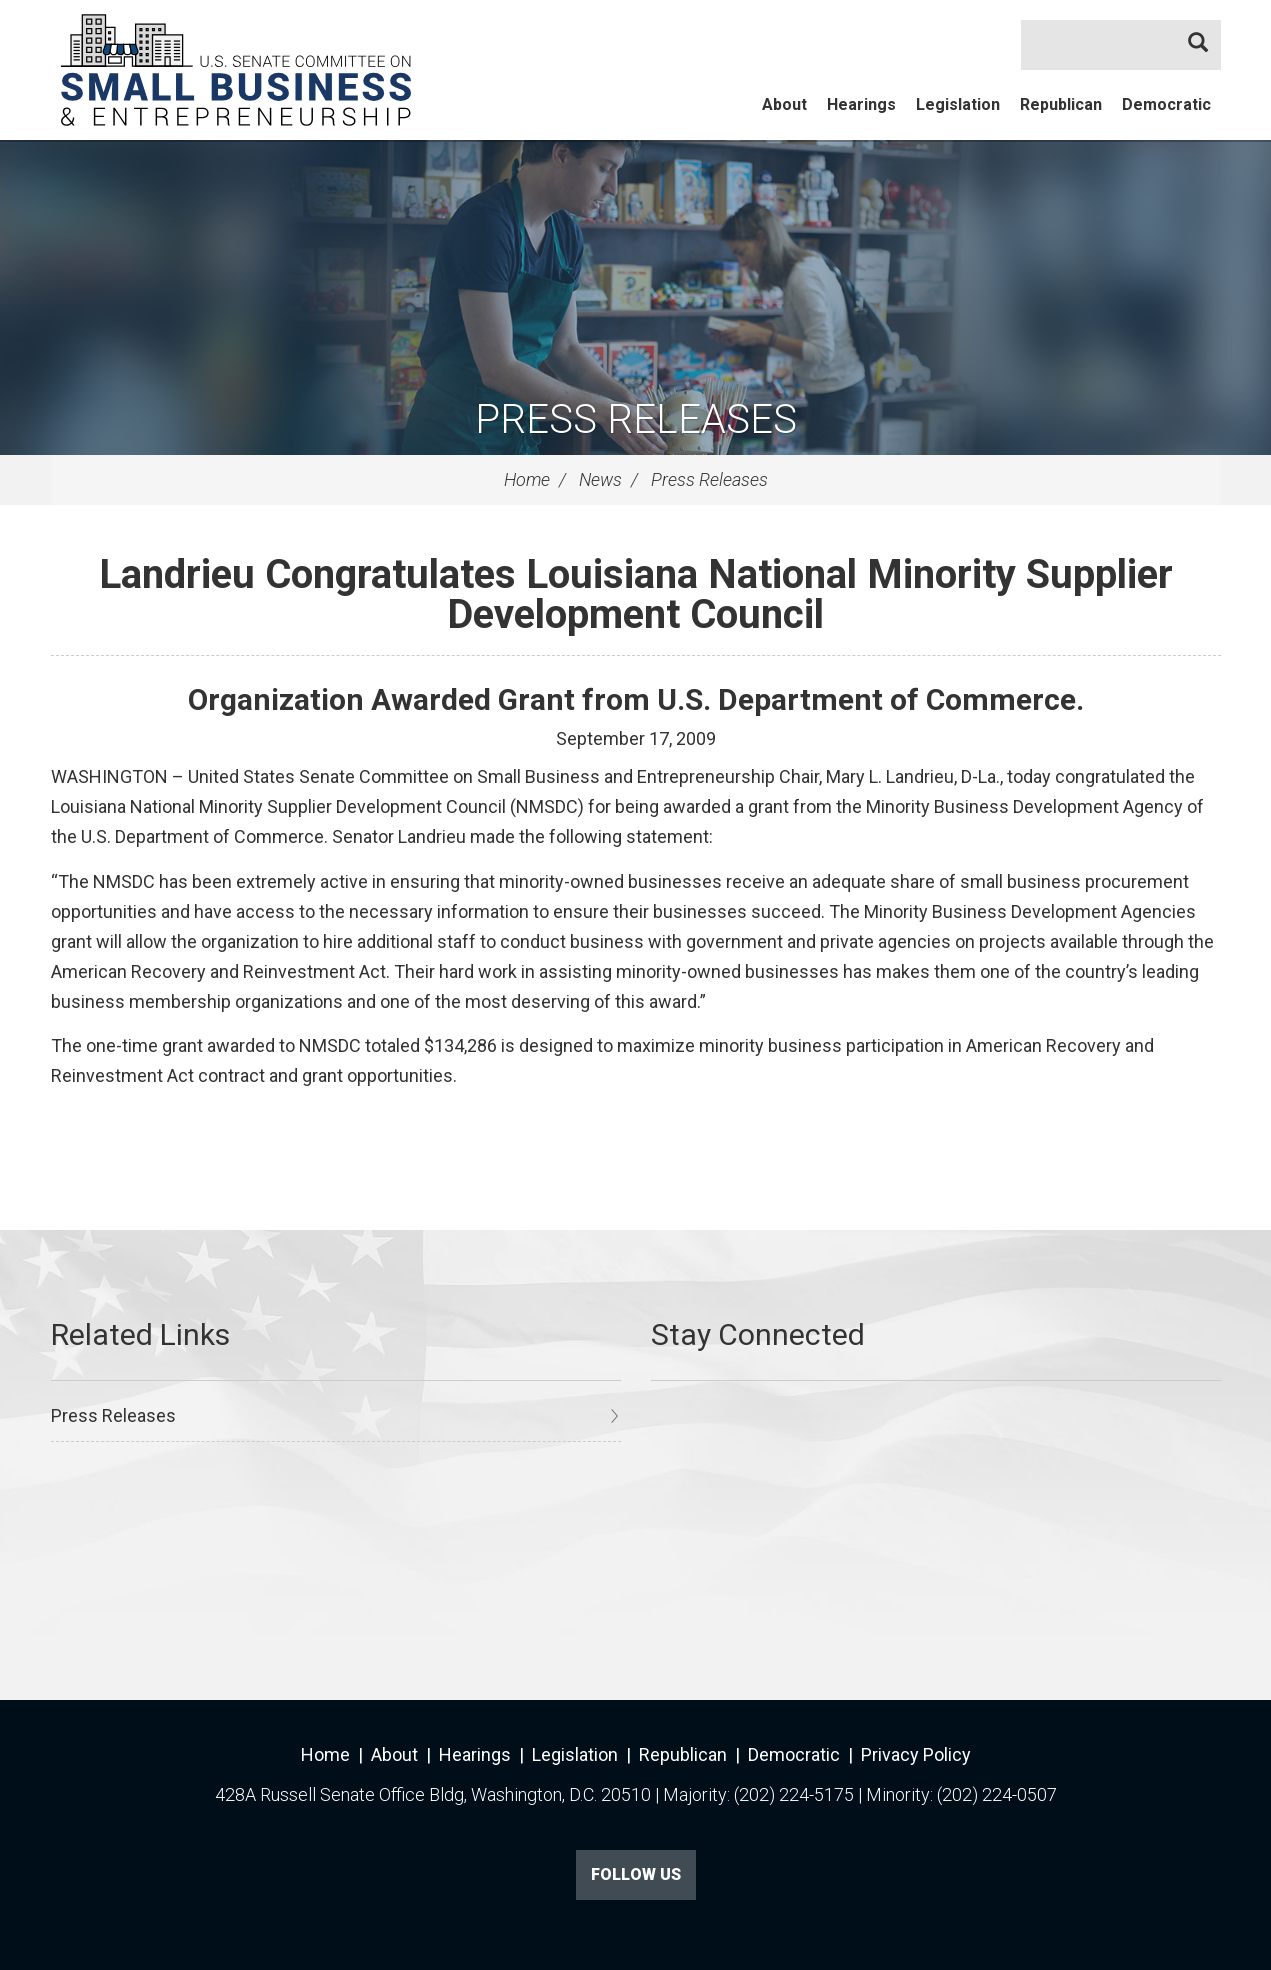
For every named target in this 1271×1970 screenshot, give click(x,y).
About (784, 104)
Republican (1061, 104)
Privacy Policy (916, 1754)
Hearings (861, 104)
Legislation (958, 104)
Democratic (1166, 104)
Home (527, 479)
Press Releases (636, 419)
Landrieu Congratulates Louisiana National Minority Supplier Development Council (636, 594)
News (600, 479)
